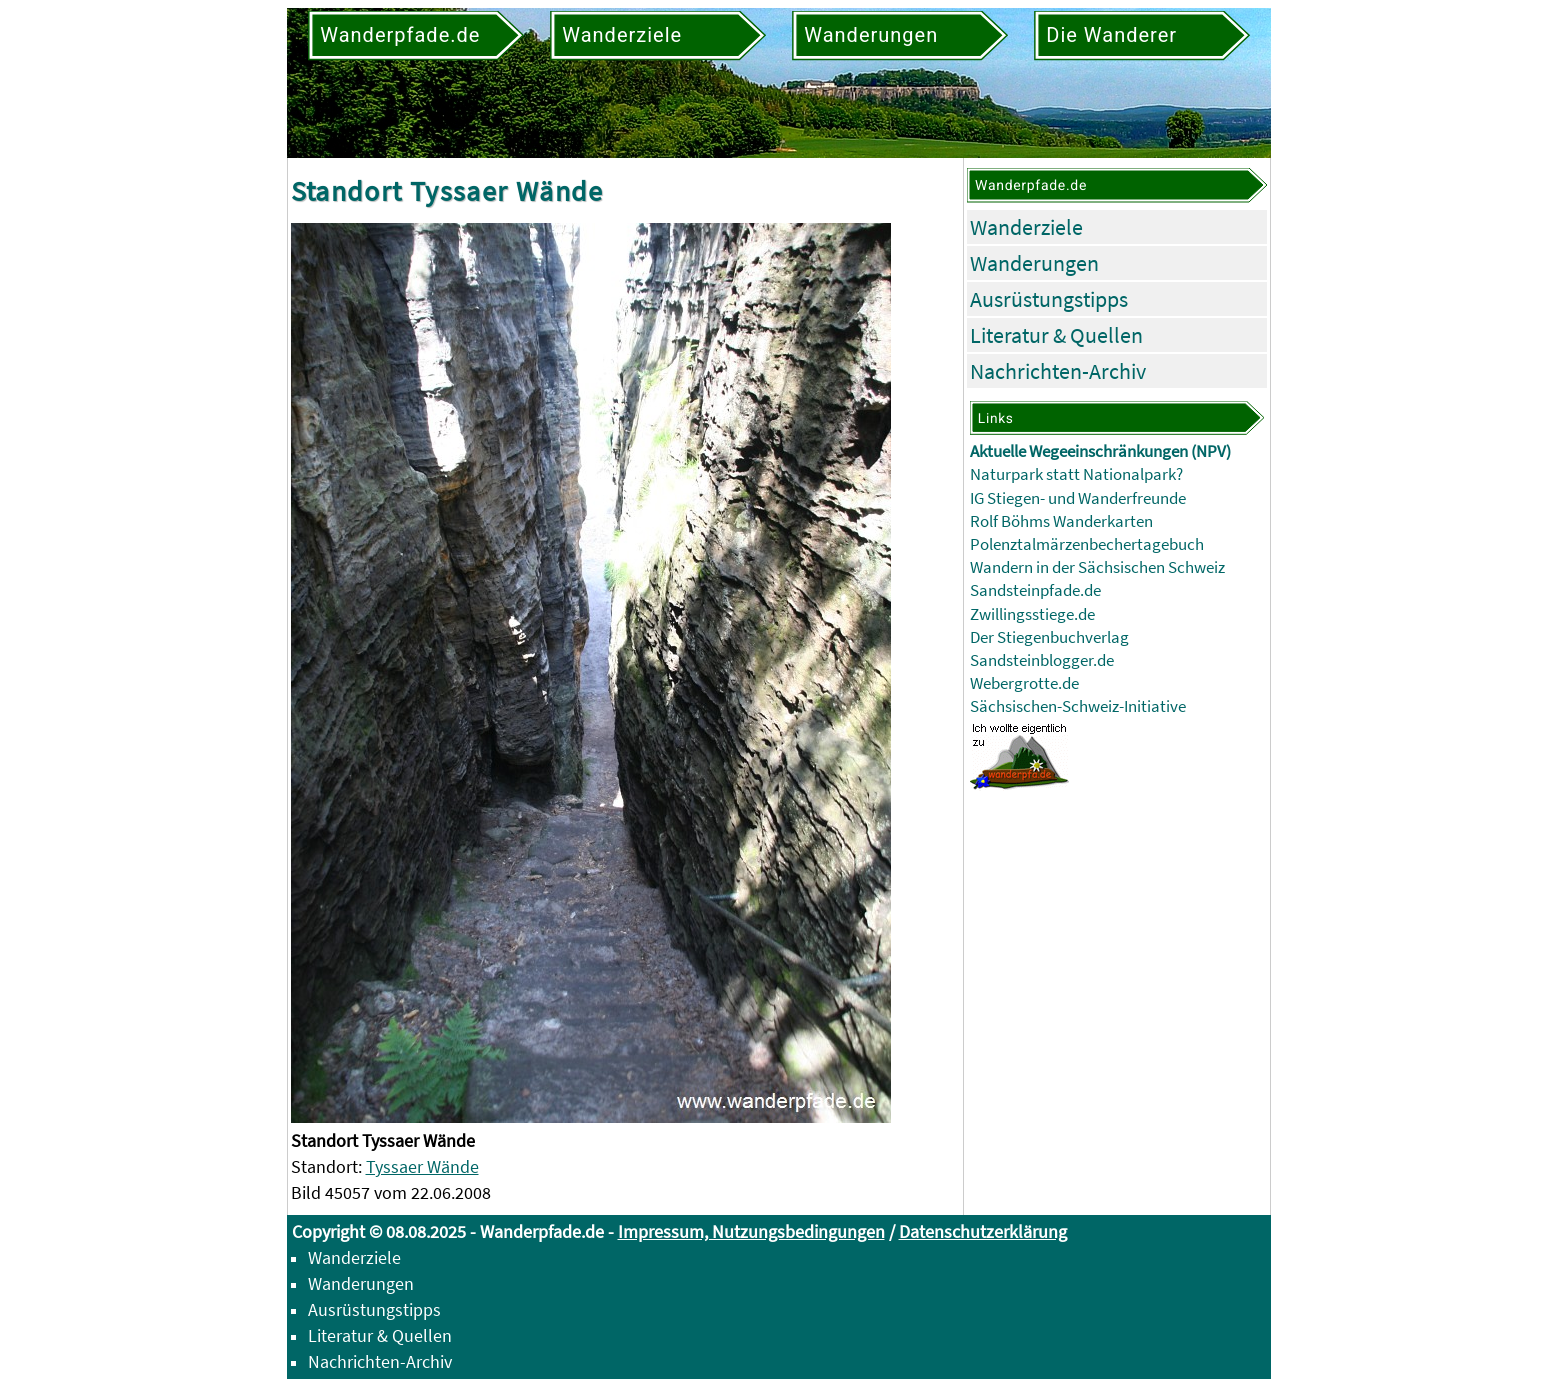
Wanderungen (1034, 263)
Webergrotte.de (1024, 683)
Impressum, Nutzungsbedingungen (751, 1231)
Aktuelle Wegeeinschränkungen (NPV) (1100, 451)
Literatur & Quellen (1056, 335)
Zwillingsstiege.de (1032, 614)
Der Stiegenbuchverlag (1049, 637)
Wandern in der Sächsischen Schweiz (1097, 567)
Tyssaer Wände (422, 1166)
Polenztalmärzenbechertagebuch (1087, 544)
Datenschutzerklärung (983, 1231)
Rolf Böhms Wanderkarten (1061, 521)
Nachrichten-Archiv (1058, 371)
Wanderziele (1026, 227)
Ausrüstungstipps (1049, 299)
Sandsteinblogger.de (1042, 660)
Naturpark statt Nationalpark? (1076, 474)
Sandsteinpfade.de (1035, 590)
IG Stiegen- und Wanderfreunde (1078, 498)
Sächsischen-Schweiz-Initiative (1078, 706)
